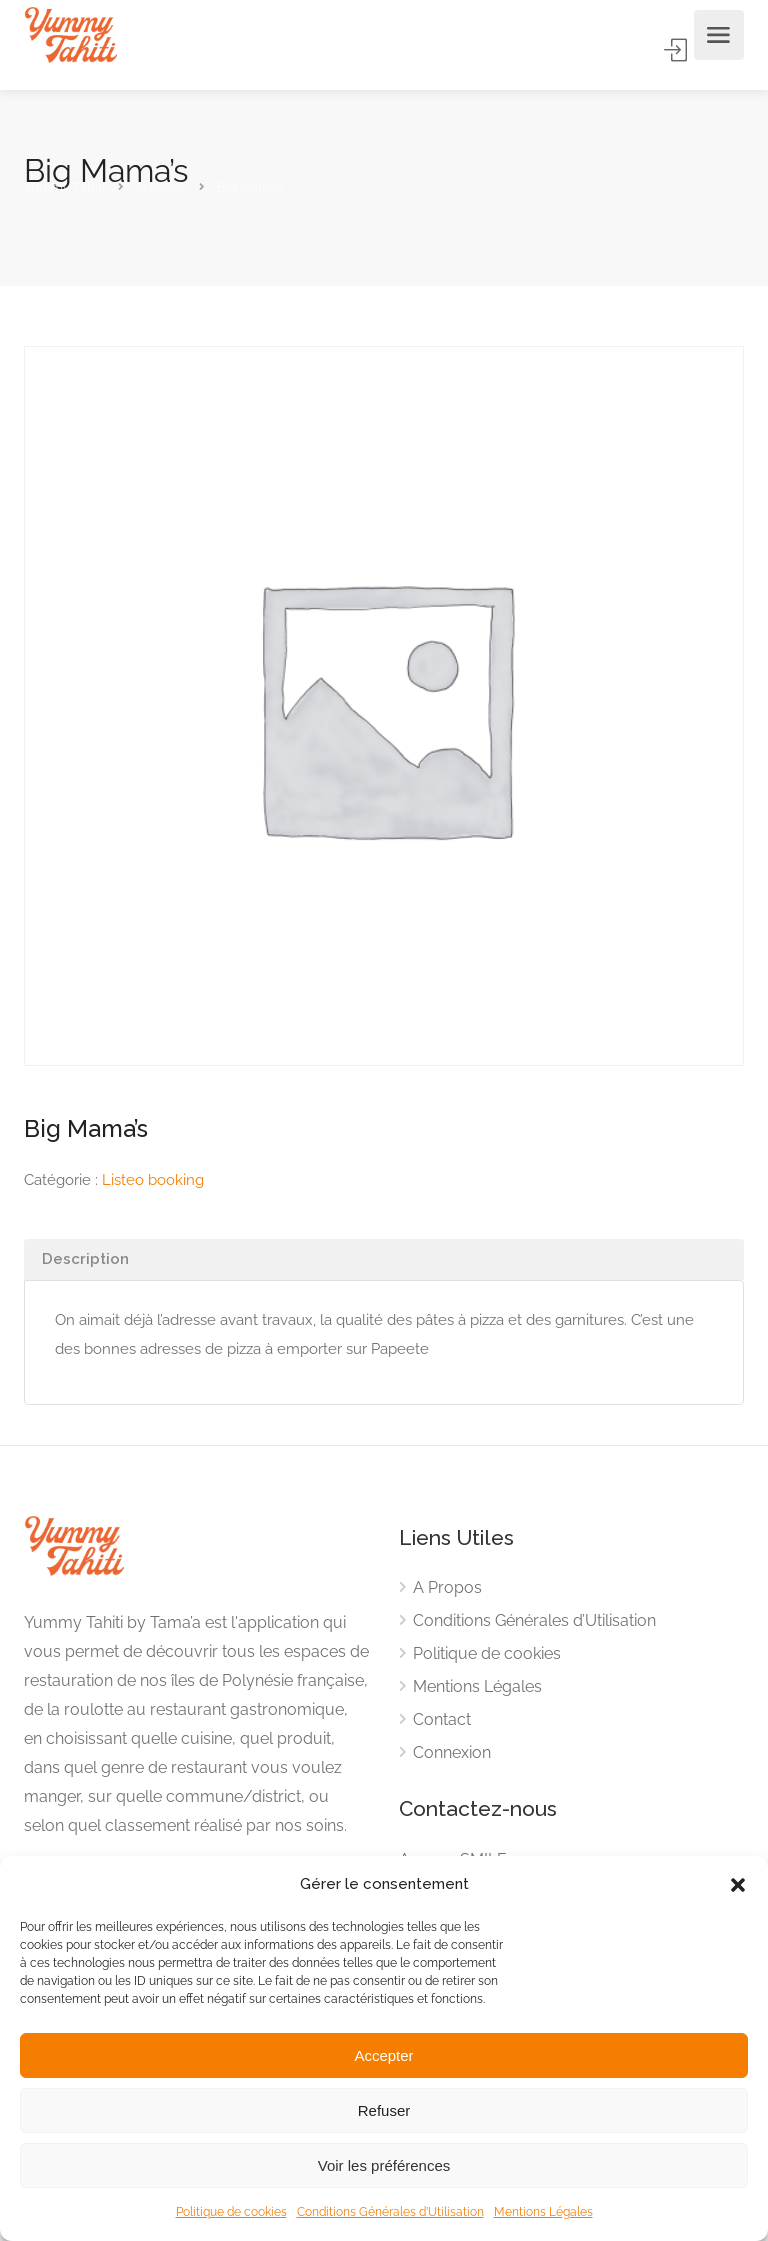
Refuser (384, 2110)
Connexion (452, 1752)
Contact (442, 1719)
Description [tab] (85, 1259)
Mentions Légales (543, 2212)
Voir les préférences (384, 2165)
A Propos (447, 1587)
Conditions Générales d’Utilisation (390, 2212)
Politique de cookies (231, 2212)
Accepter (383, 2055)
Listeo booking (153, 1180)
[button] (738, 1885)
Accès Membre (677, 49)
